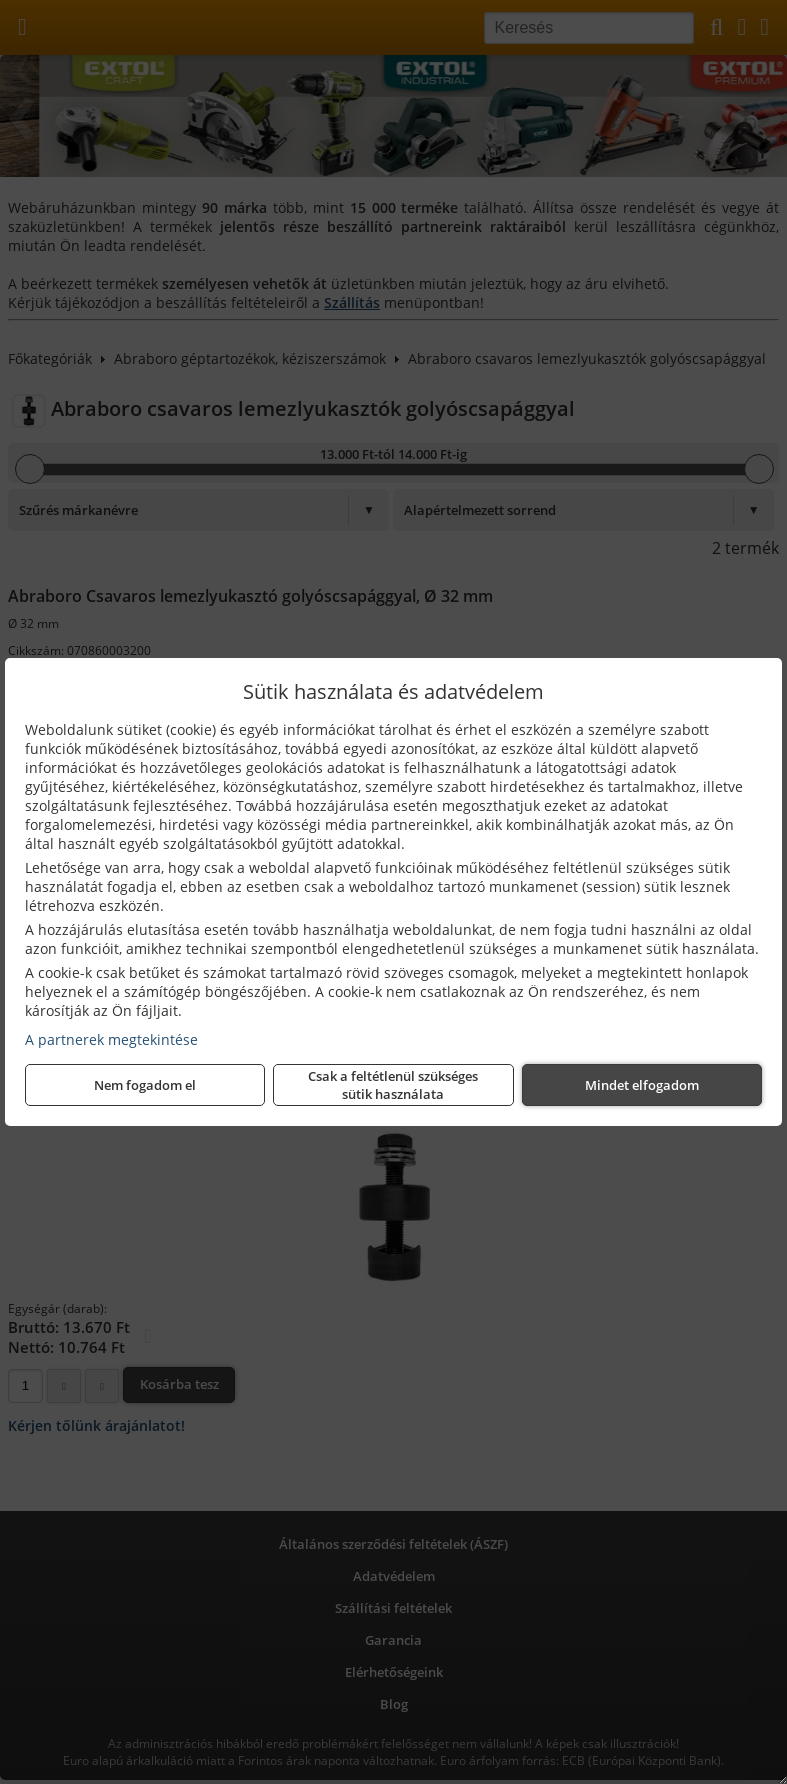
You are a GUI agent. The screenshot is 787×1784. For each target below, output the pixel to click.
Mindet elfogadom (642, 1085)
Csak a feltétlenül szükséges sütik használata (393, 1085)
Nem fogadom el (145, 1085)
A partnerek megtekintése (111, 1039)
